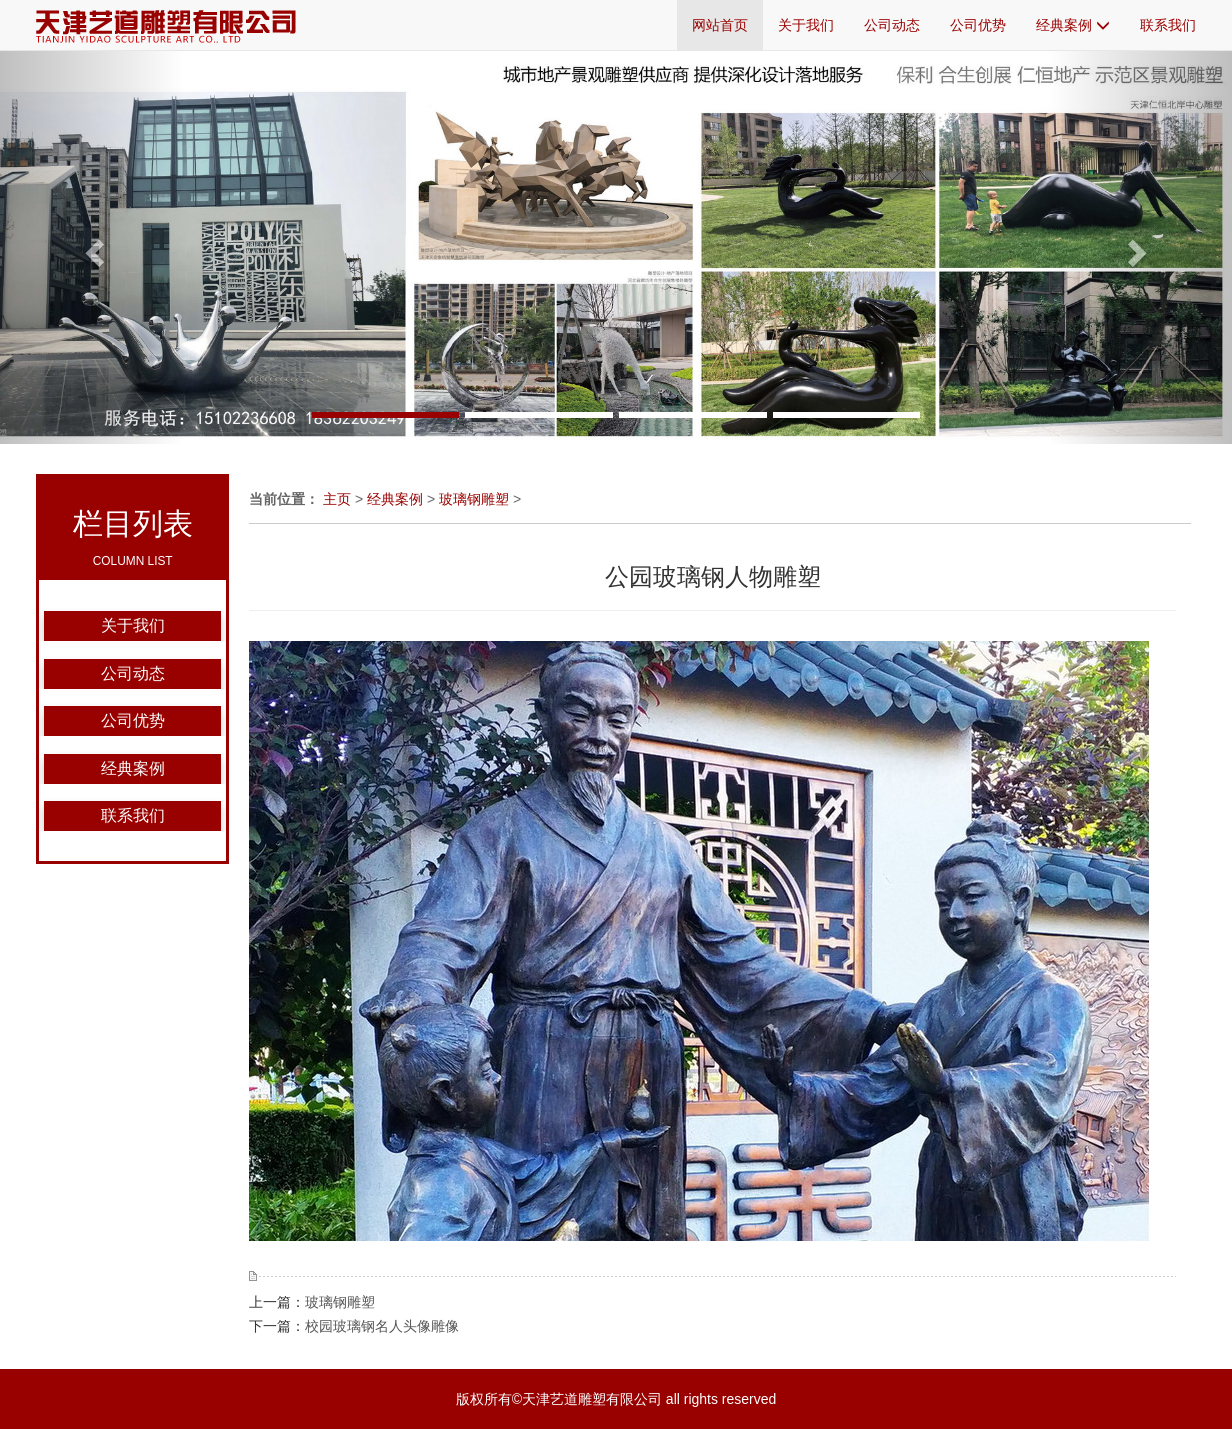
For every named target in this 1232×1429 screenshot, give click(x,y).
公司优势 (978, 25)
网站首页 (720, 25)
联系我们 (1168, 25)
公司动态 (892, 25)
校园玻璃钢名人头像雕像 (382, 1326)
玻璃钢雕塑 (474, 499)
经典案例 (1073, 25)
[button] (92, 247)
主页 (337, 499)
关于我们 (806, 25)
